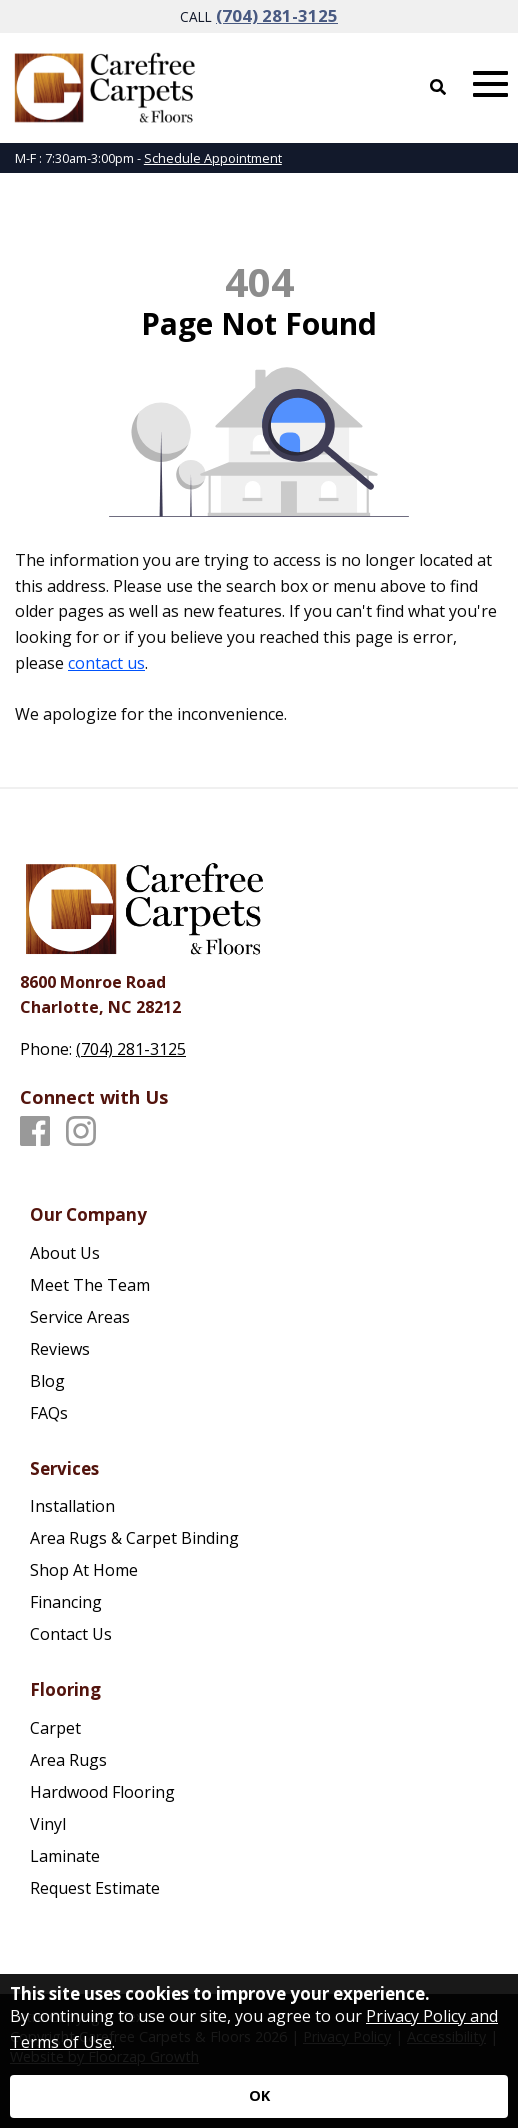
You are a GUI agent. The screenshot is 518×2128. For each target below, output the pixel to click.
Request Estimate (95, 1888)
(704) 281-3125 (277, 15)
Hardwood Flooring (102, 1792)
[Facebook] (35, 1132)
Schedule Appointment (213, 158)
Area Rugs (68, 1760)
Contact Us (71, 1634)
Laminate (65, 1856)
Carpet (55, 1728)
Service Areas (80, 1317)
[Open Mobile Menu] (490, 84)
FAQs (49, 1413)
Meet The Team (90, 1285)
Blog (47, 1381)
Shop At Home (84, 1570)
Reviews (60, 1349)
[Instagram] (81, 1132)
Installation (72, 1506)
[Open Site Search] (438, 87)
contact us (106, 663)
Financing (66, 1602)
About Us (65, 1253)
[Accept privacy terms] (259, 2096)
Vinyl (48, 1824)
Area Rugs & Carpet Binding (134, 1538)
